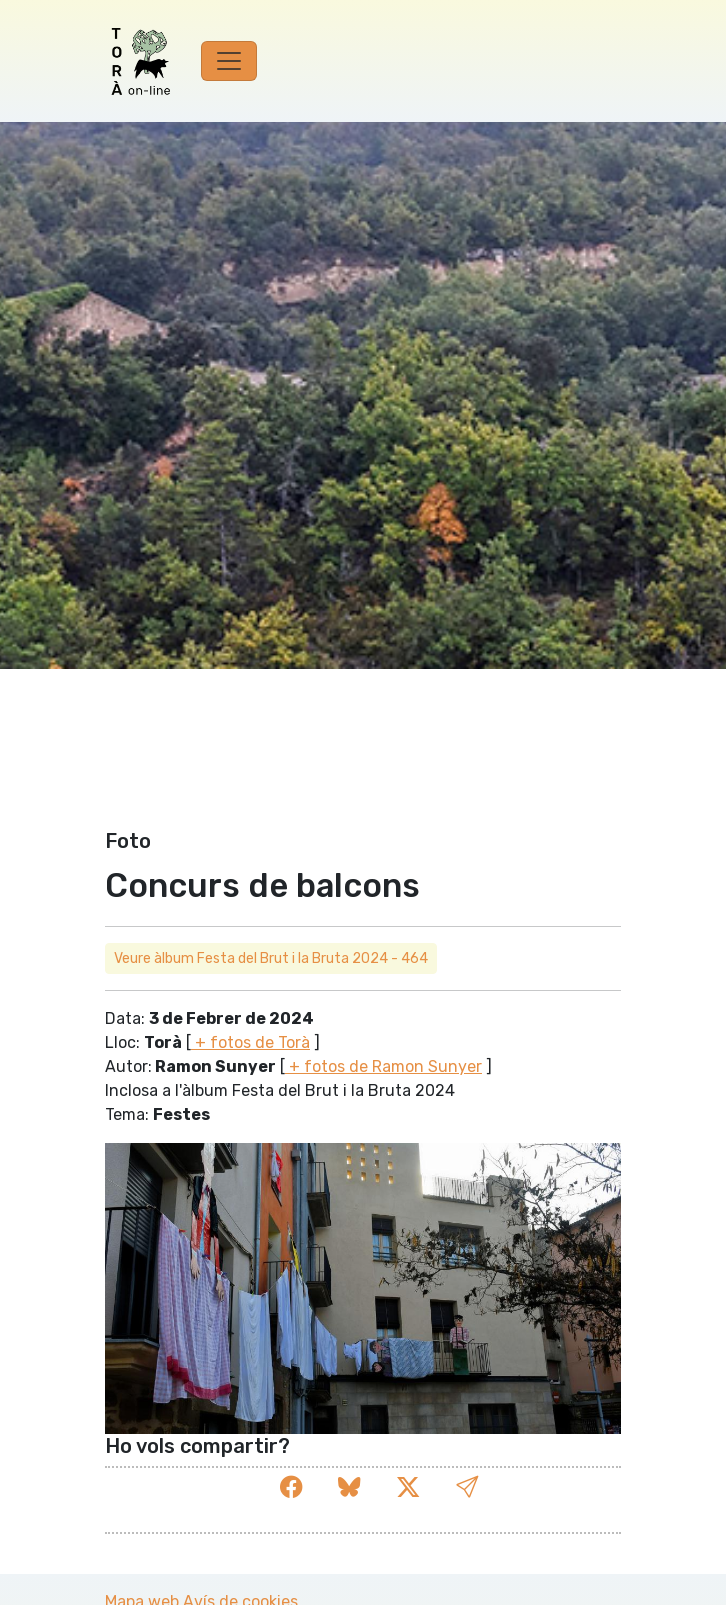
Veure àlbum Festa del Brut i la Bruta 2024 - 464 (271, 958)
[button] (467, 1487)
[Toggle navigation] (229, 61)
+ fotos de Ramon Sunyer (383, 1066)
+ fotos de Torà (250, 1042)
